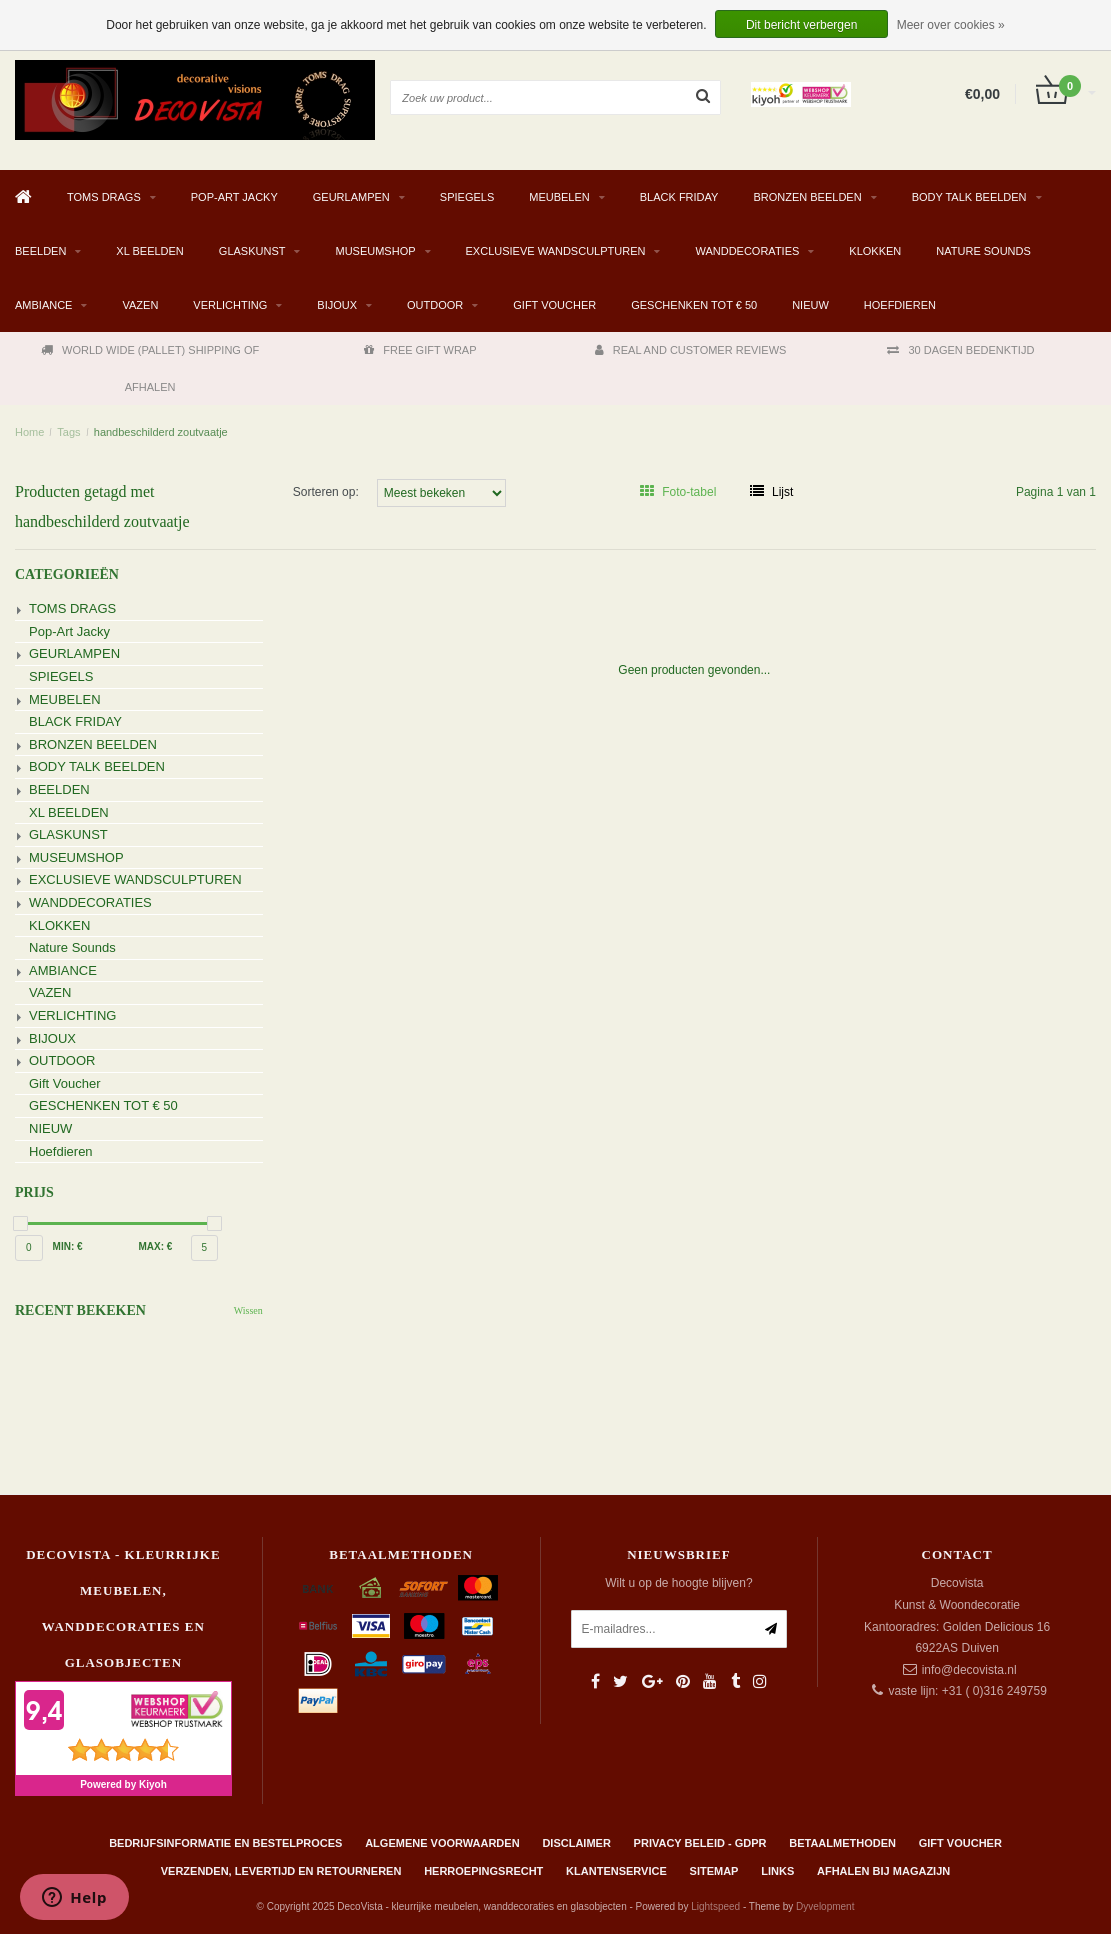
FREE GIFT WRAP (420, 350)
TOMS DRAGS (104, 197)
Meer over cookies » (951, 25)
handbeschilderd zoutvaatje (161, 432)
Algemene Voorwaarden (442, 1843)
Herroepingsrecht (483, 1871)
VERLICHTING (230, 305)
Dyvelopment (825, 1906)
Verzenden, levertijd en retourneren (281, 1871)
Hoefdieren (900, 305)
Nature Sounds (983, 251)
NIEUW (810, 305)
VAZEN (140, 305)
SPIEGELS (467, 197)
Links (777, 1871)
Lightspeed (715, 1906)
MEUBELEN (559, 197)
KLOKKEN (875, 251)
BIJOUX (337, 305)
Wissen (248, 1310)
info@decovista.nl (969, 1670)
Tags (68, 432)
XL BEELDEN (149, 251)
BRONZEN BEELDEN (807, 197)
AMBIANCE (43, 305)
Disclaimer (576, 1843)
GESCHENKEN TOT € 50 (694, 305)
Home (29, 432)
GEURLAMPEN (351, 197)
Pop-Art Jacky (234, 197)
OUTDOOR (435, 305)
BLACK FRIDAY (679, 197)
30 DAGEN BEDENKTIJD (960, 350)
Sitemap (714, 1871)
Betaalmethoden (842, 1843)
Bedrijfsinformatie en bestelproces (225, 1843)
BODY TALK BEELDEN (969, 197)
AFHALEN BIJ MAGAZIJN (883, 1871)
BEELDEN (40, 251)
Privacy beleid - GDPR (700, 1843)
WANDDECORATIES (747, 251)
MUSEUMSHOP (375, 251)
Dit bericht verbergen (801, 25)
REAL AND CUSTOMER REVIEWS (691, 350)
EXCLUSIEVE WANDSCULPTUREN (556, 251)
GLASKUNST (252, 251)
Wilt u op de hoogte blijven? (678, 1583)
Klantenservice (616, 1871)
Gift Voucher (554, 305)
